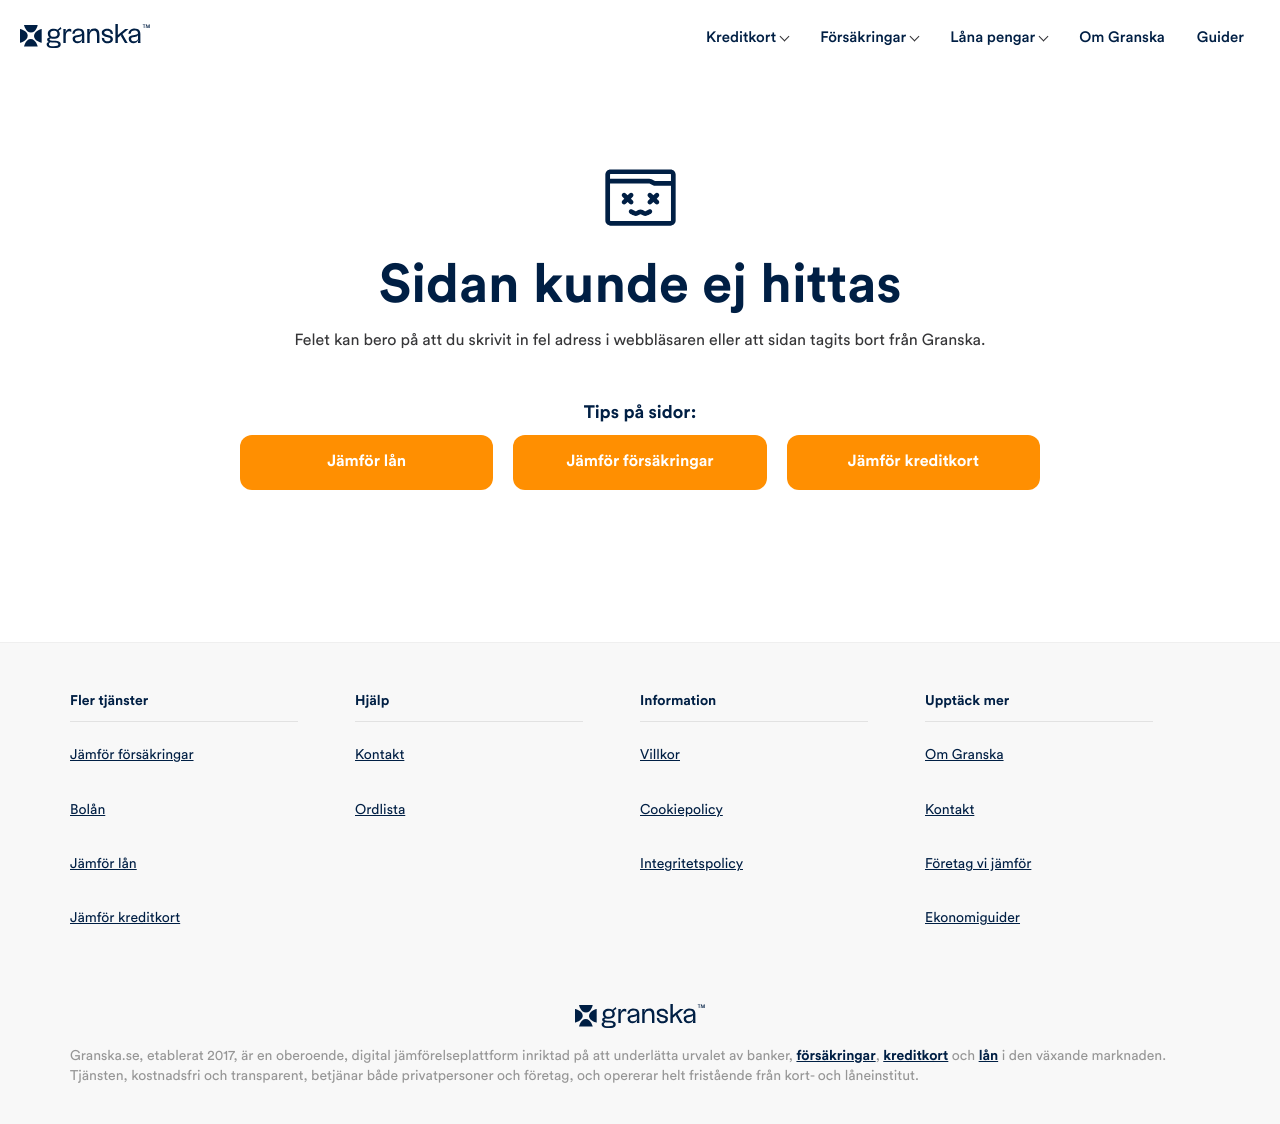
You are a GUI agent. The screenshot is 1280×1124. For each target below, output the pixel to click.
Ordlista (380, 810)
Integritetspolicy (691, 864)
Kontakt (379, 755)
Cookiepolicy (681, 810)
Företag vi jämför (978, 864)
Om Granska (964, 755)
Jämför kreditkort (913, 462)
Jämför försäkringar (639, 462)
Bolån (87, 810)
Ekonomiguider (972, 918)
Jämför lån (366, 462)
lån (989, 1056)
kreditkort (915, 1056)
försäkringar (835, 1056)
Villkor (660, 755)
